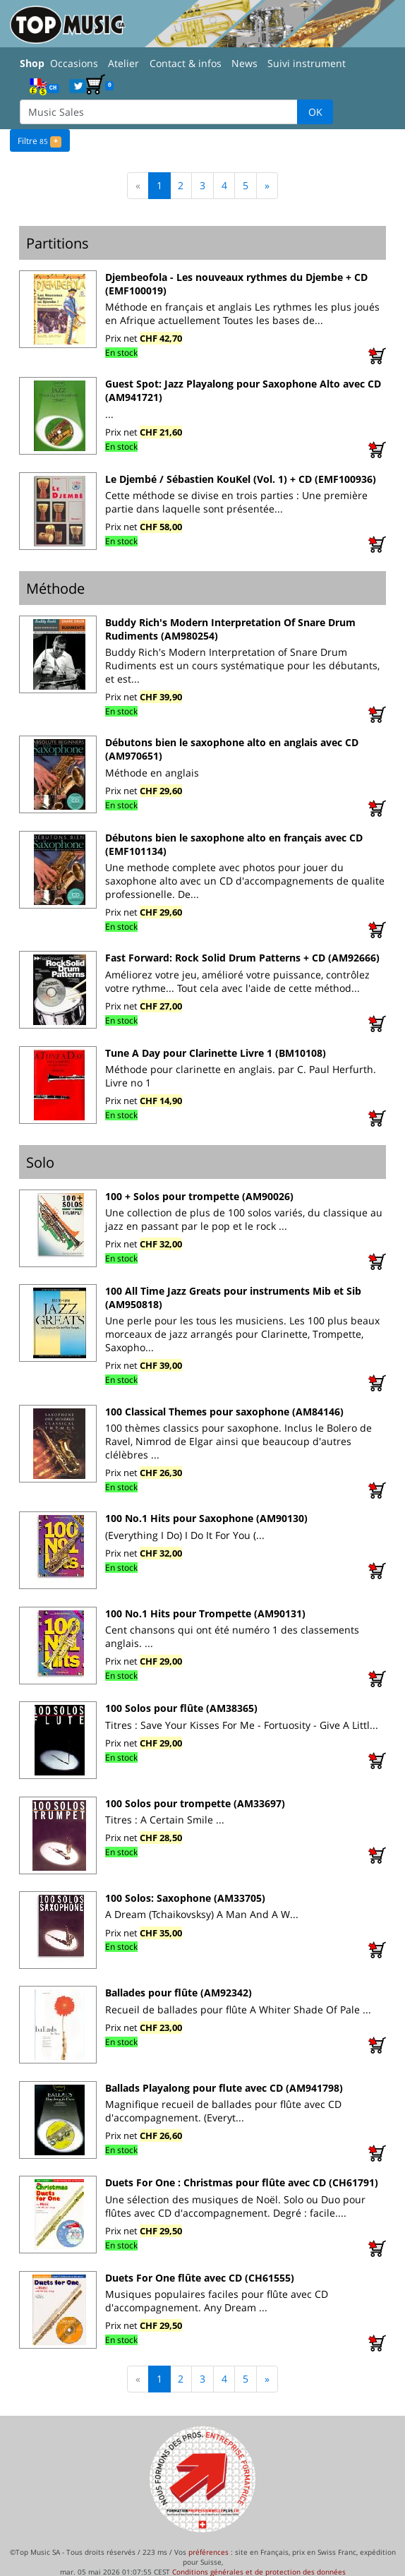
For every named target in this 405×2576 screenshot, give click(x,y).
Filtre (39, 140)
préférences (208, 2551)
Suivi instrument (306, 63)
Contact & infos (186, 63)
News (244, 63)
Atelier (123, 63)
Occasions (74, 63)
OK (315, 112)
